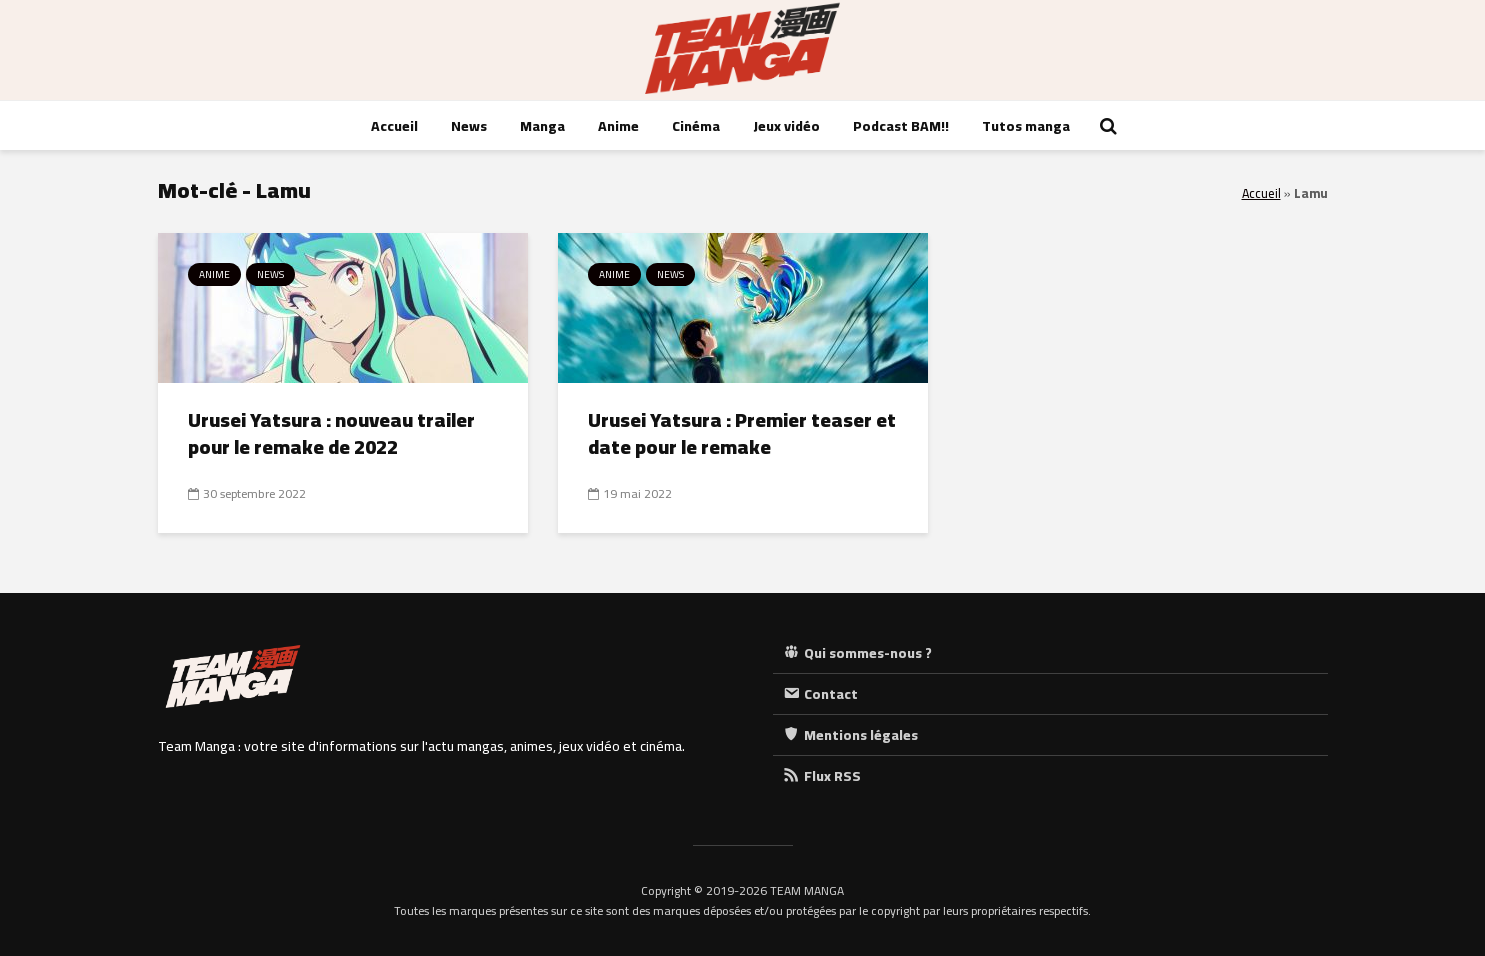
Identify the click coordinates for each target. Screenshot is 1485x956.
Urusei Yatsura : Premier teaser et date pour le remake (742, 433)
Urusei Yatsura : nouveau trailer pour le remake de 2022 (331, 433)
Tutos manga (1026, 126)
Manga (542, 126)
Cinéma (696, 126)
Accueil (394, 126)
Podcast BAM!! (901, 126)
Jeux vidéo (786, 126)
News (469, 126)
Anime (618, 126)
